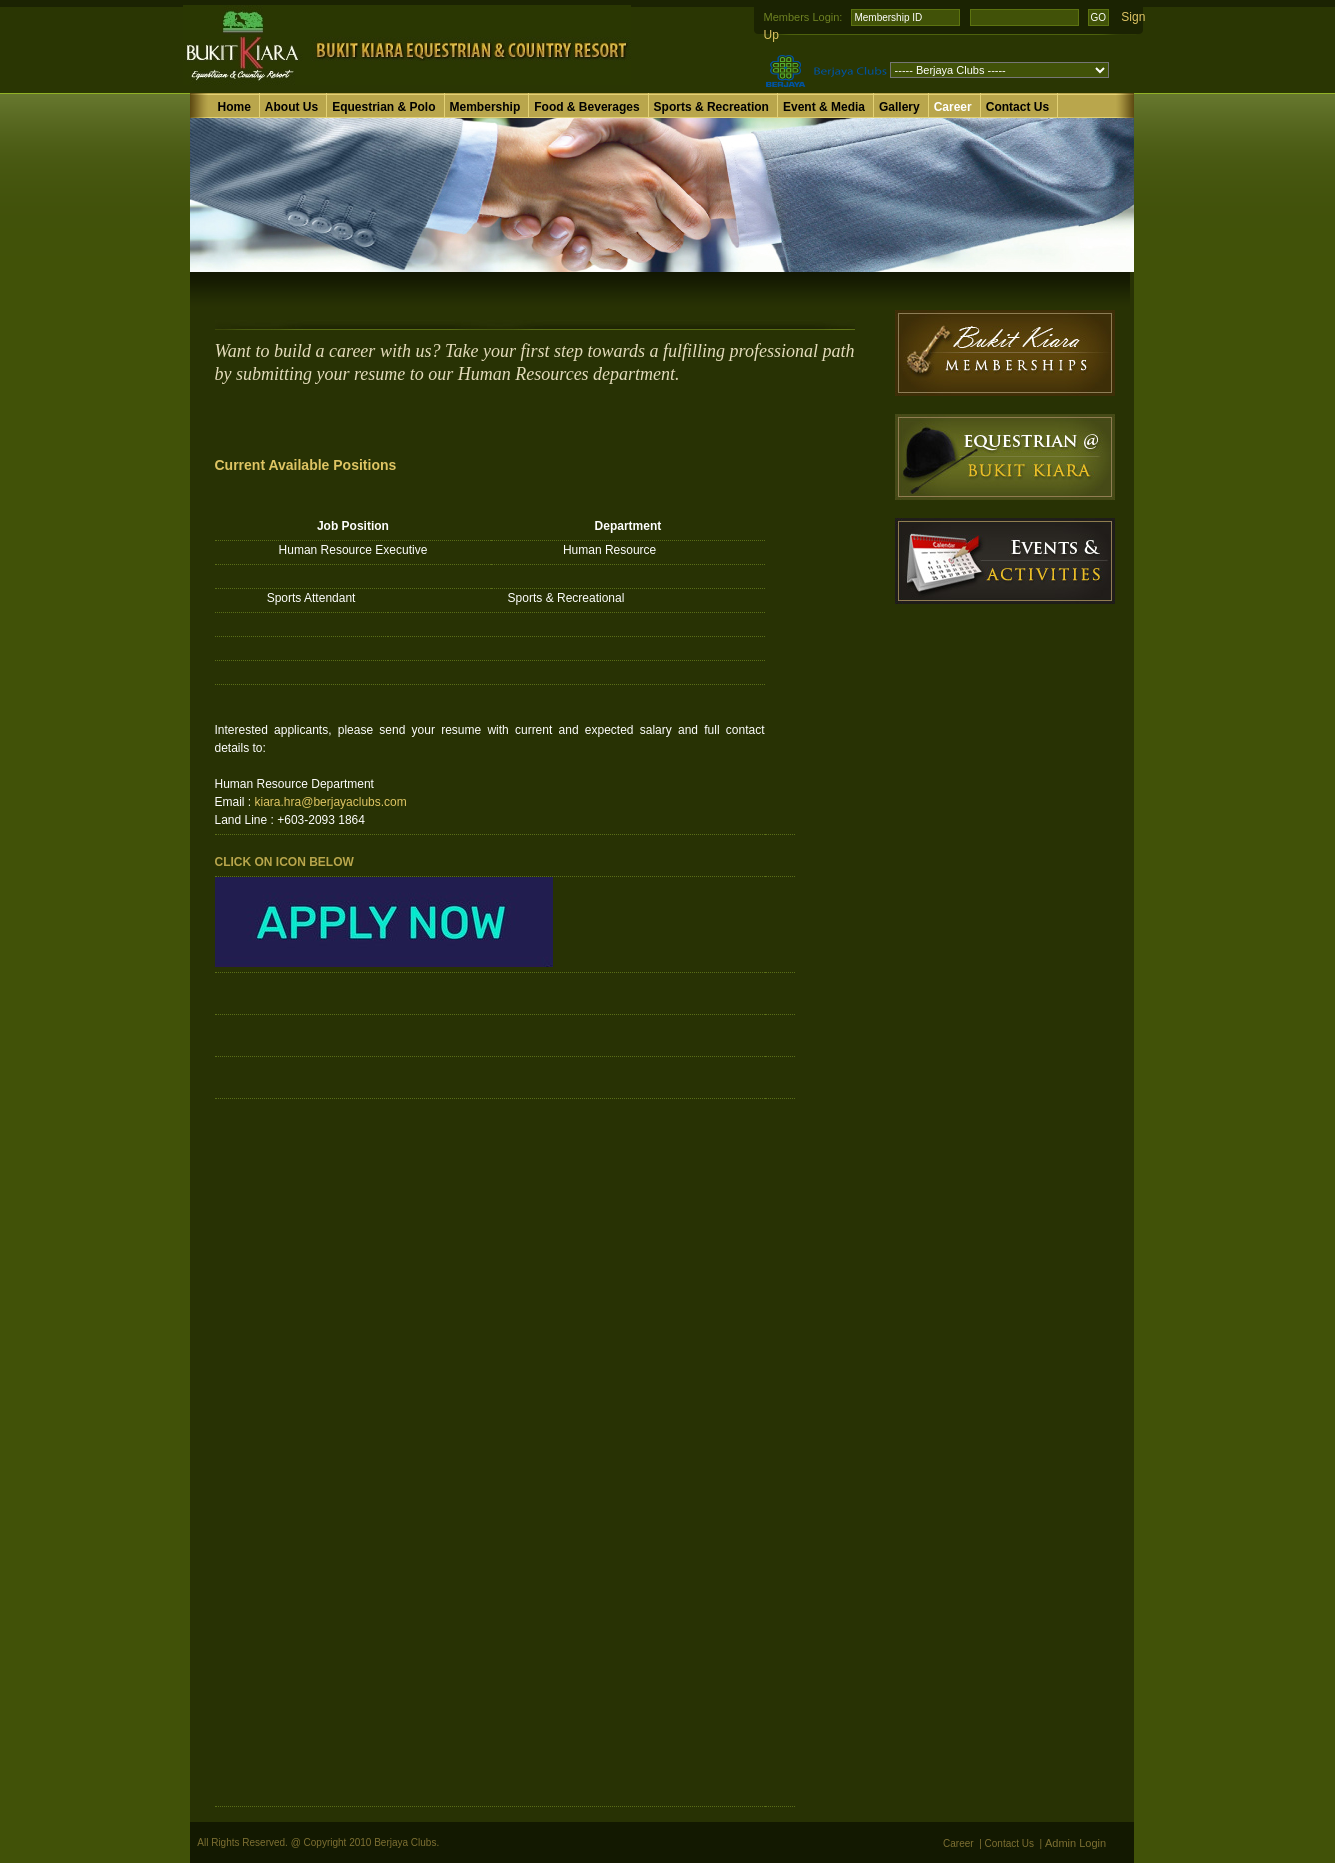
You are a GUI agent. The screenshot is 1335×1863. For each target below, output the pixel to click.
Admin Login (1075, 1843)
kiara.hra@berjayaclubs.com (331, 802)
